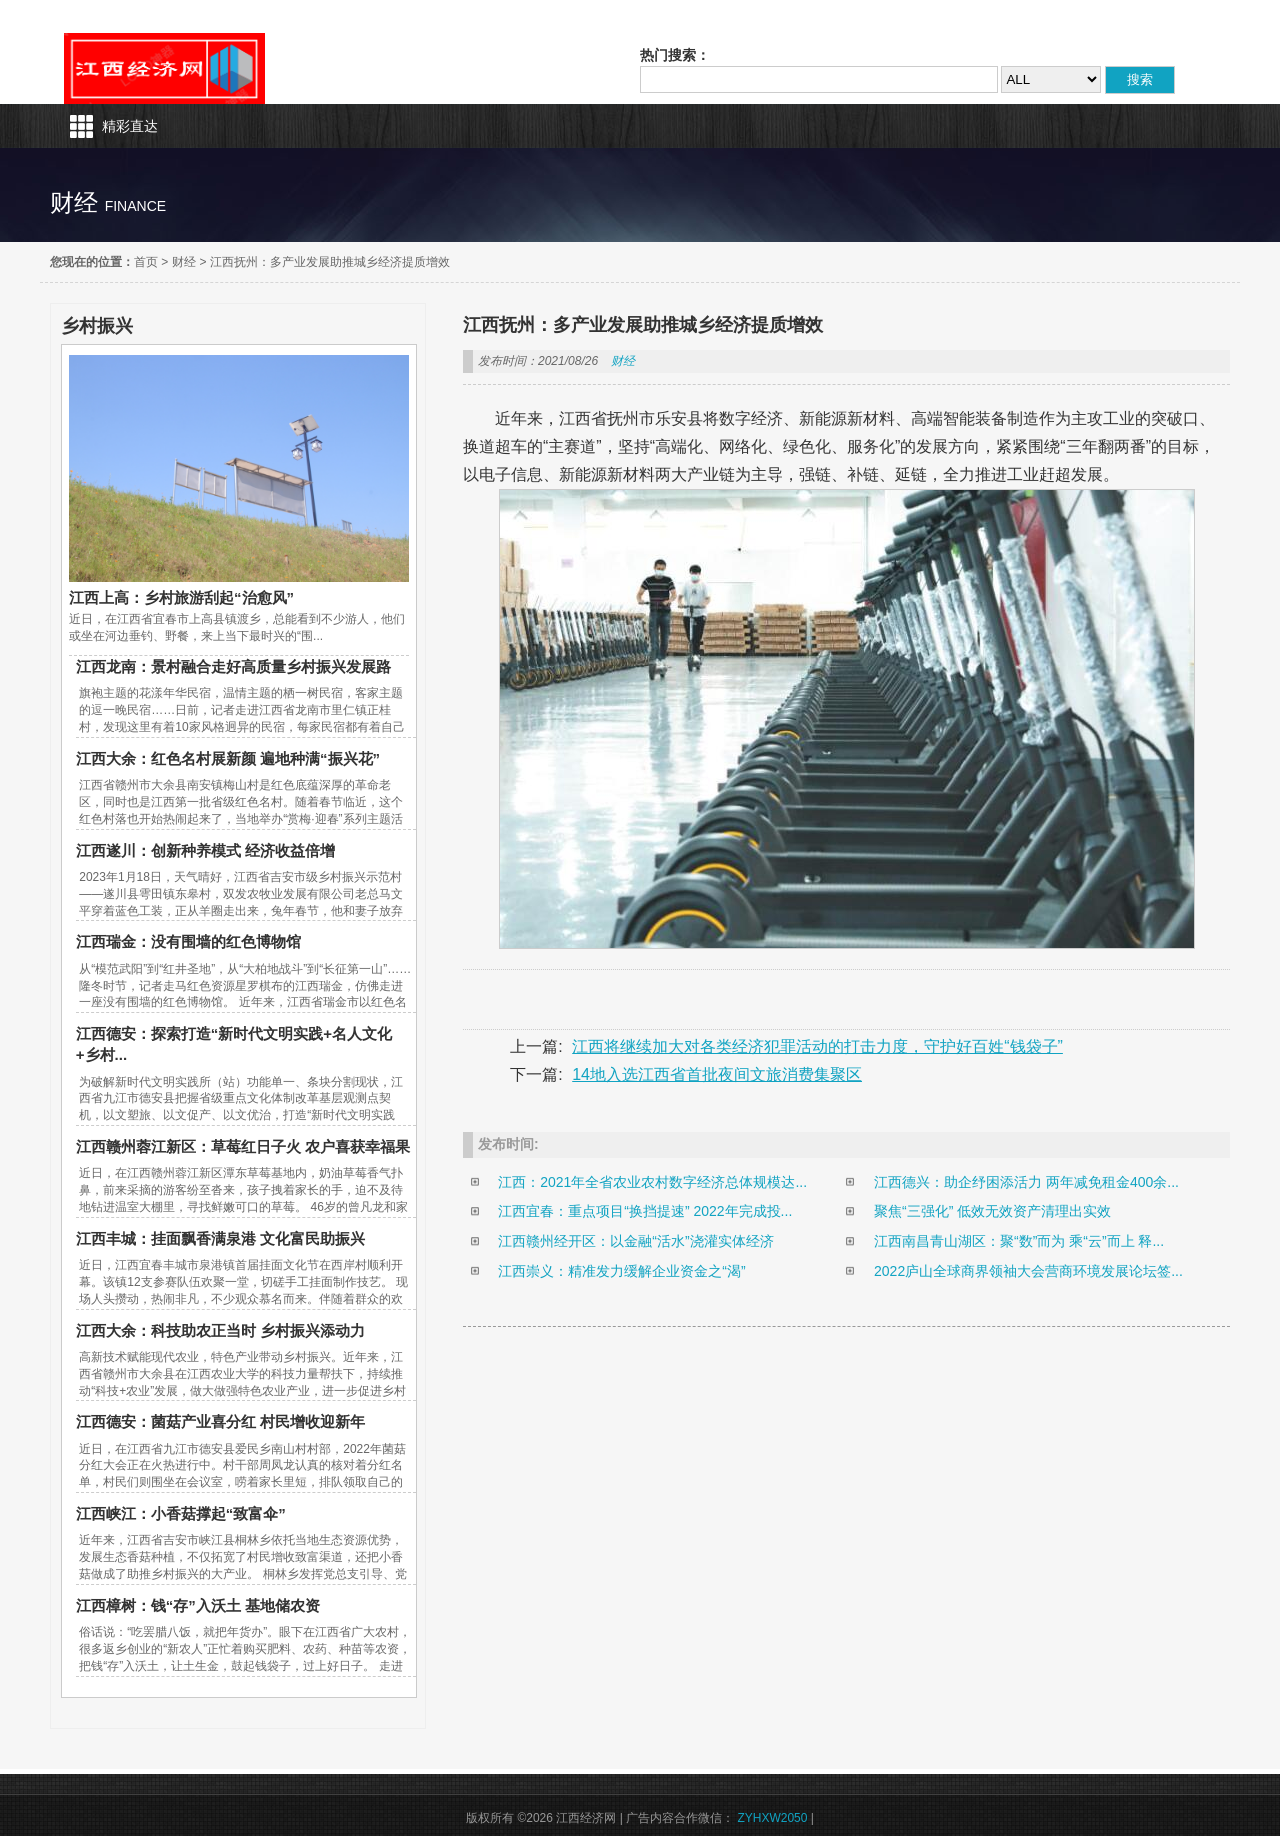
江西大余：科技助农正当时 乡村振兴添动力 (220, 1330)
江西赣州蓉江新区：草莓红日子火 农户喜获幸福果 (243, 1146)
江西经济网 (164, 68)
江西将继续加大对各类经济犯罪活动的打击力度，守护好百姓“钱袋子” (817, 1046)
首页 (146, 262)
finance (135, 206)
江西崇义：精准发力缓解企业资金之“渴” (621, 1271)
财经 (184, 262)
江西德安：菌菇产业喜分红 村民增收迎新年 (220, 1421)
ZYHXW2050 (772, 1818)
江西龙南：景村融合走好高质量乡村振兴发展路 (233, 666)
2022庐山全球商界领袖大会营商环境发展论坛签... (1028, 1271)
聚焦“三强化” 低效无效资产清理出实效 (992, 1211)
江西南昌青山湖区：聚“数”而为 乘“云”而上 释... (1019, 1241)
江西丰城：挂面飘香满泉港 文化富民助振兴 (220, 1238)
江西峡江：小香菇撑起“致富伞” (181, 1513)
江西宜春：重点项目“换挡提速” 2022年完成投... (645, 1211)
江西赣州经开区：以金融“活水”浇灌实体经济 (635, 1241)
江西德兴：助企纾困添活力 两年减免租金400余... (1026, 1182)
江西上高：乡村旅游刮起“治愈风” (181, 597)
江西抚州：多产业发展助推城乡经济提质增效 (330, 262)
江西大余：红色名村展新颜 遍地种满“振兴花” (228, 758)
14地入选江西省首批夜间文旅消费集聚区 (717, 1074)
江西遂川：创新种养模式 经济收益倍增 (205, 850)
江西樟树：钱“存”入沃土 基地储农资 (198, 1605)
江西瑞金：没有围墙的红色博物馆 (188, 941)
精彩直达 (130, 126)
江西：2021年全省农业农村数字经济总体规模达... (652, 1182)
